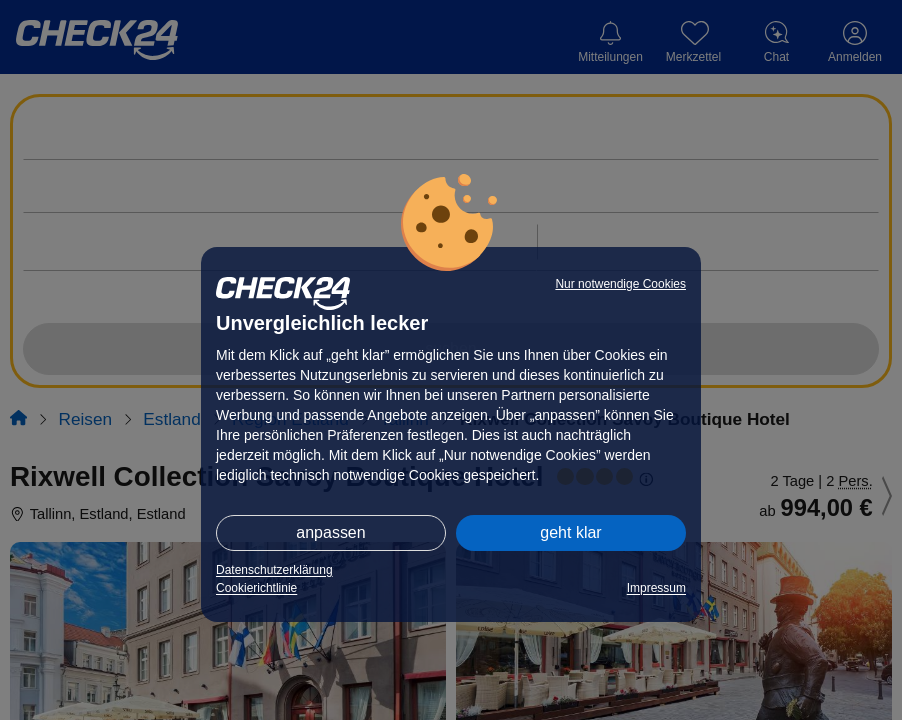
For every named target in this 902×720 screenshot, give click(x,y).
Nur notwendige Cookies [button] (620, 284)
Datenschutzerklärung (274, 570)
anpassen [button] (330, 532)
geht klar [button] (570, 532)
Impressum (656, 588)
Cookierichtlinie (256, 588)
